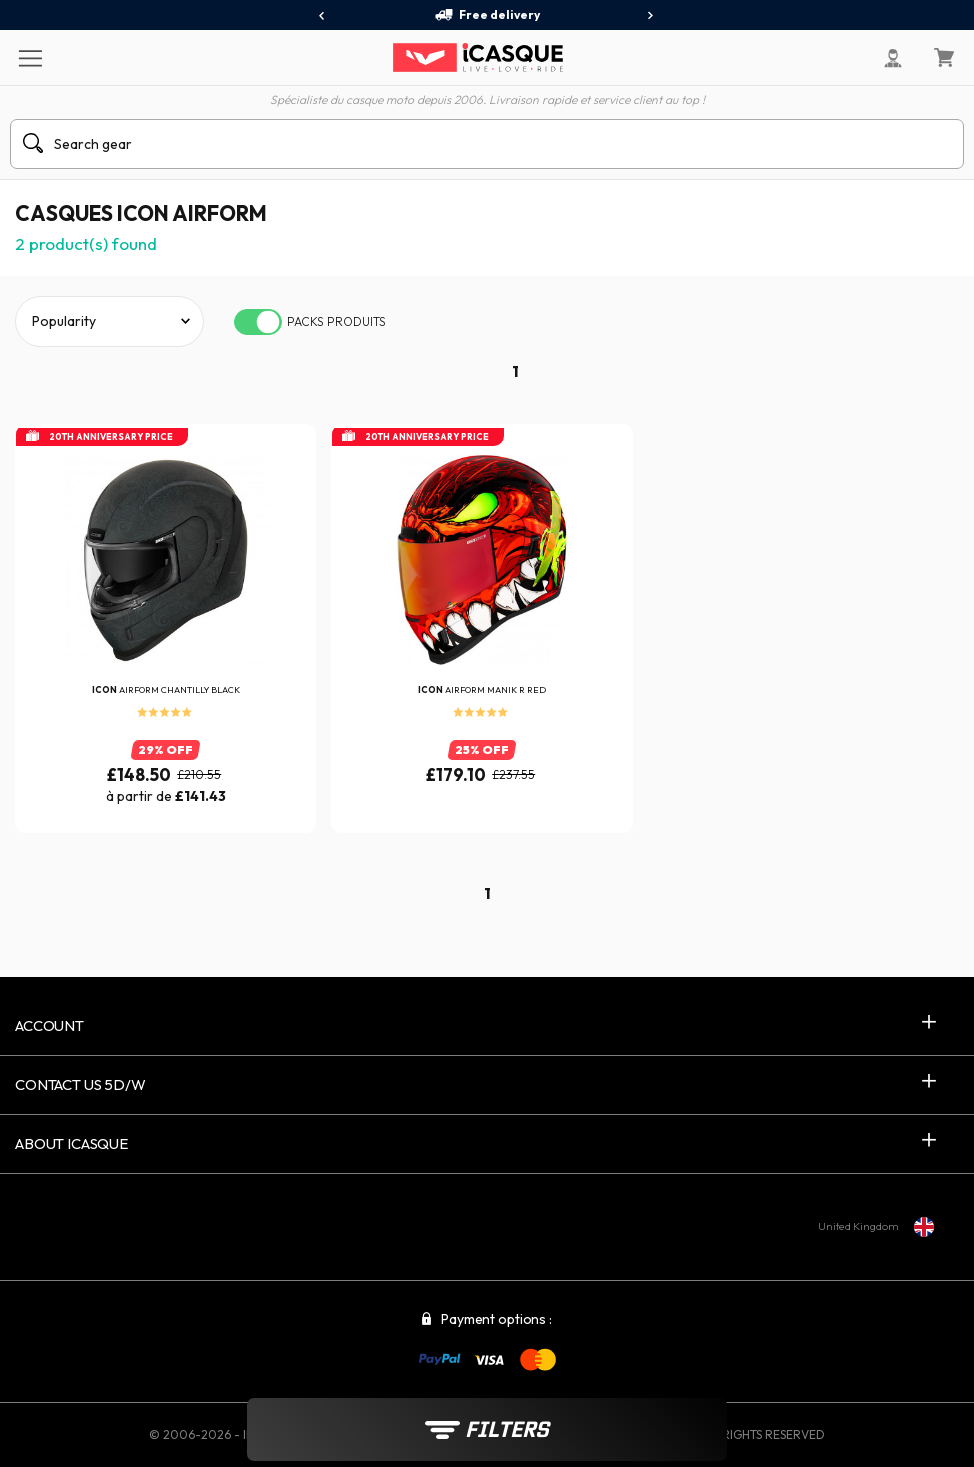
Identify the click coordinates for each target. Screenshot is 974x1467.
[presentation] (322, 16)
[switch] (258, 322)
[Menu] (29, 57)
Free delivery (487, 15)
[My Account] (893, 58)
